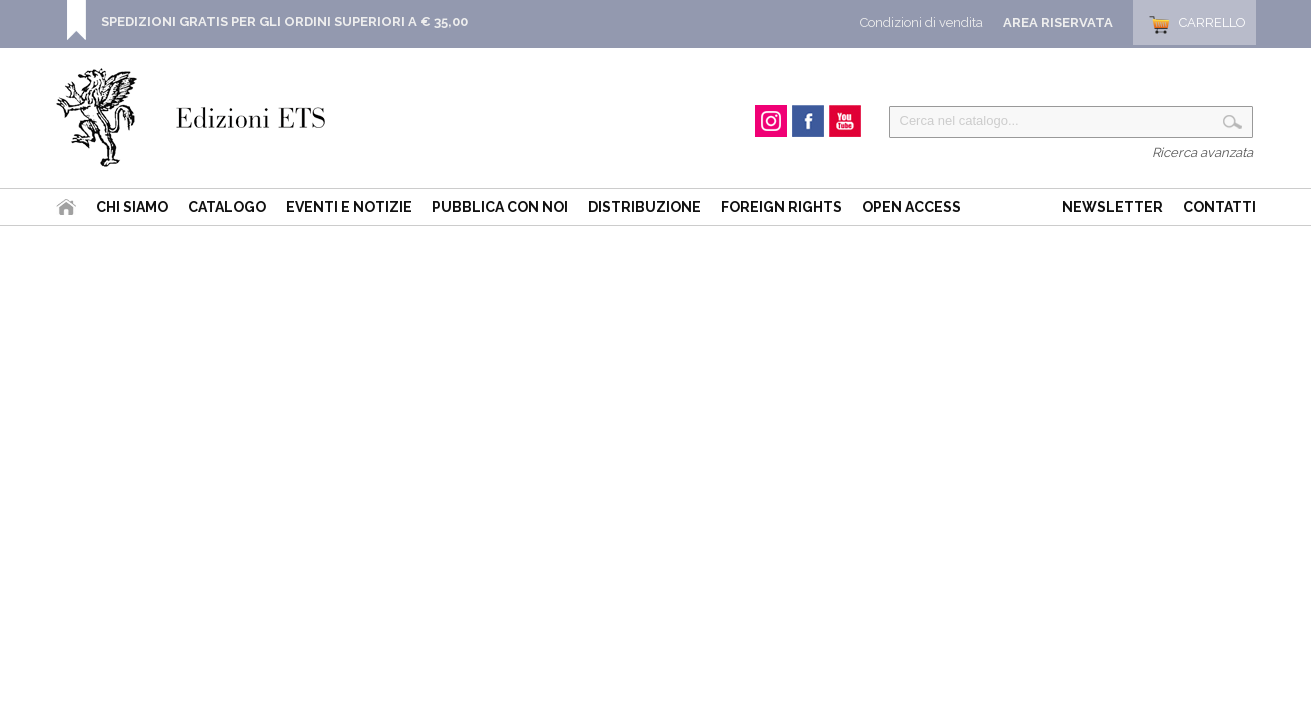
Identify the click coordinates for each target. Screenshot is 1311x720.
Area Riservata (1058, 22)
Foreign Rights (781, 207)
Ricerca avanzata (1202, 152)
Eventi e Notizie (349, 207)
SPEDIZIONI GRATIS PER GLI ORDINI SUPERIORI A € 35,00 (284, 21)
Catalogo (227, 207)
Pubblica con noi (500, 207)
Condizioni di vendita (921, 22)
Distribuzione (644, 207)
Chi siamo (132, 207)
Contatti (1219, 207)
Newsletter (1112, 207)
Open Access (911, 207)
